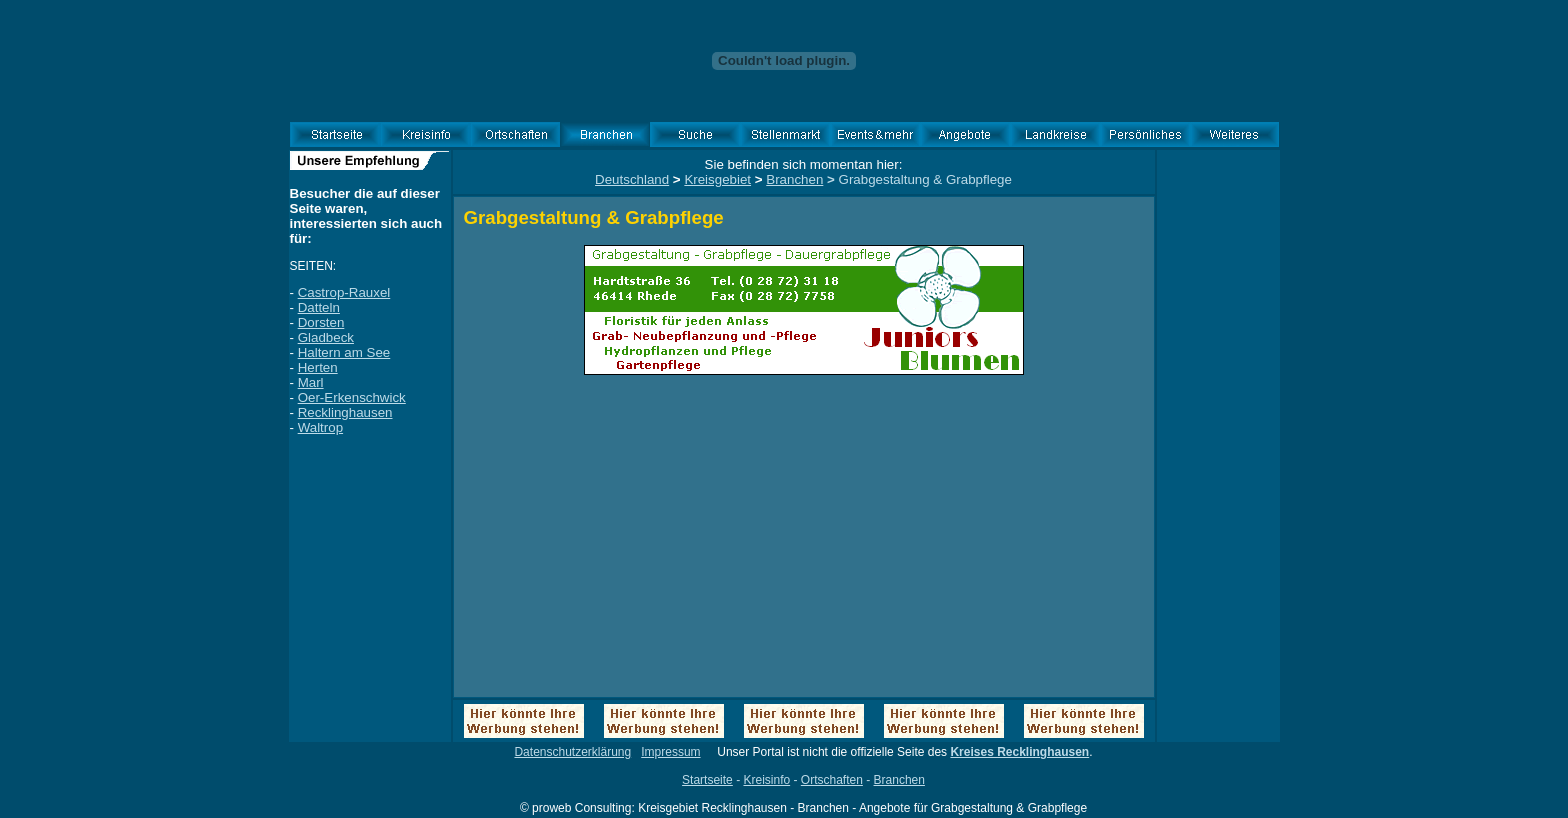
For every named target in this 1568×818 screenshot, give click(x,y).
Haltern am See (344, 352)
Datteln (319, 307)
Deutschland (632, 179)
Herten (318, 367)
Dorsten (321, 322)
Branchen (794, 179)
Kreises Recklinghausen (1019, 752)
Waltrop (320, 427)
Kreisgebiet (717, 179)
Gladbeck (326, 337)
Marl (311, 382)
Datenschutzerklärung (572, 752)
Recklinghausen (345, 412)
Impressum (670, 752)
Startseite (707, 780)
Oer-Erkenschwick (352, 397)
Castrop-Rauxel (344, 292)
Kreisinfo (766, 780)
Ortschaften (832, 780)
